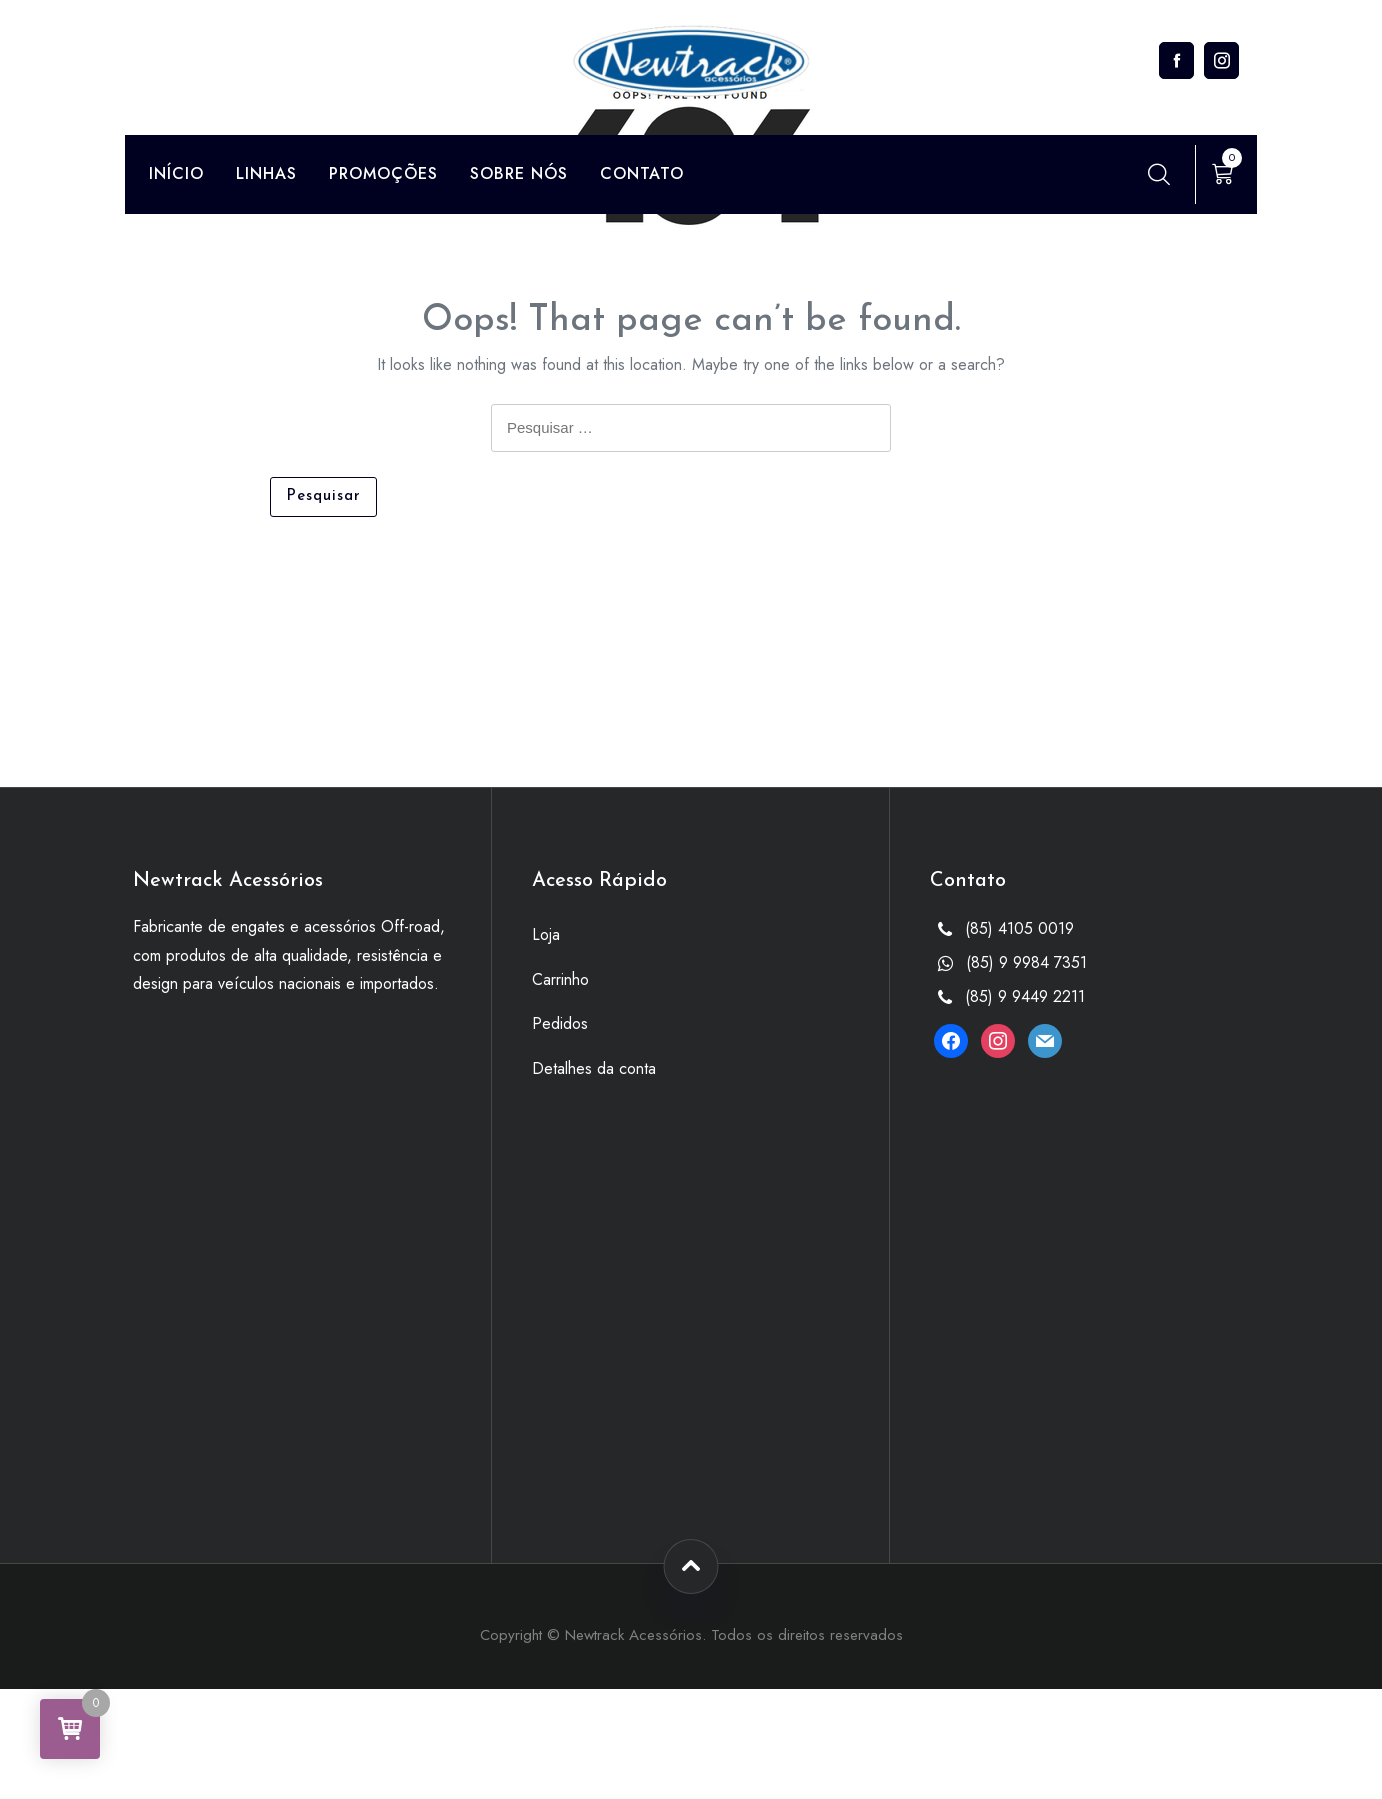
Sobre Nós (519, 173)
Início (176, 173)
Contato (642, 173)
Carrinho (560, 979)
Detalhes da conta (594, 1068)
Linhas (266, 173)
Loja (546, 934)
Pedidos (560, 1023)
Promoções (383, 173)
